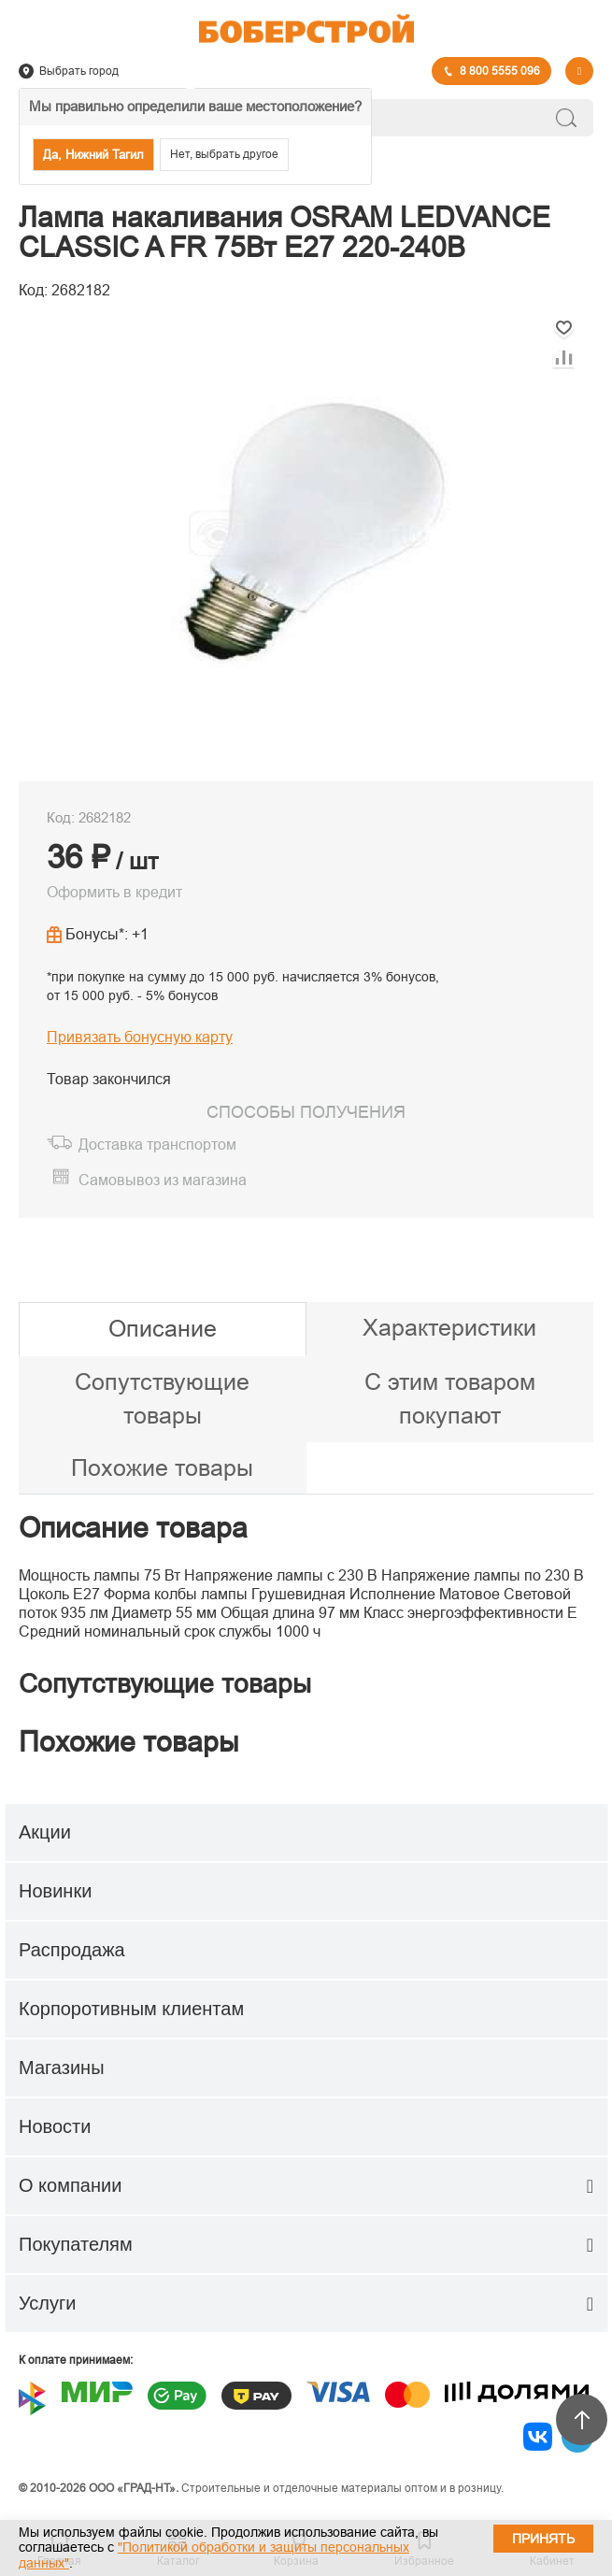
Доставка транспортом (157, 1144)
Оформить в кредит (114, 892)
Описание (162, 1328)
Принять (543, 2538)
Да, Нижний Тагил (93, 155)
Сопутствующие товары (162, 1398)
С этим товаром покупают (449, 1398)
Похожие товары (162, 1467)
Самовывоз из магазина (162, 1180)
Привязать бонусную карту (140, 1037)
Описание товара (133, 1527)
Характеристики (449, 1327)
